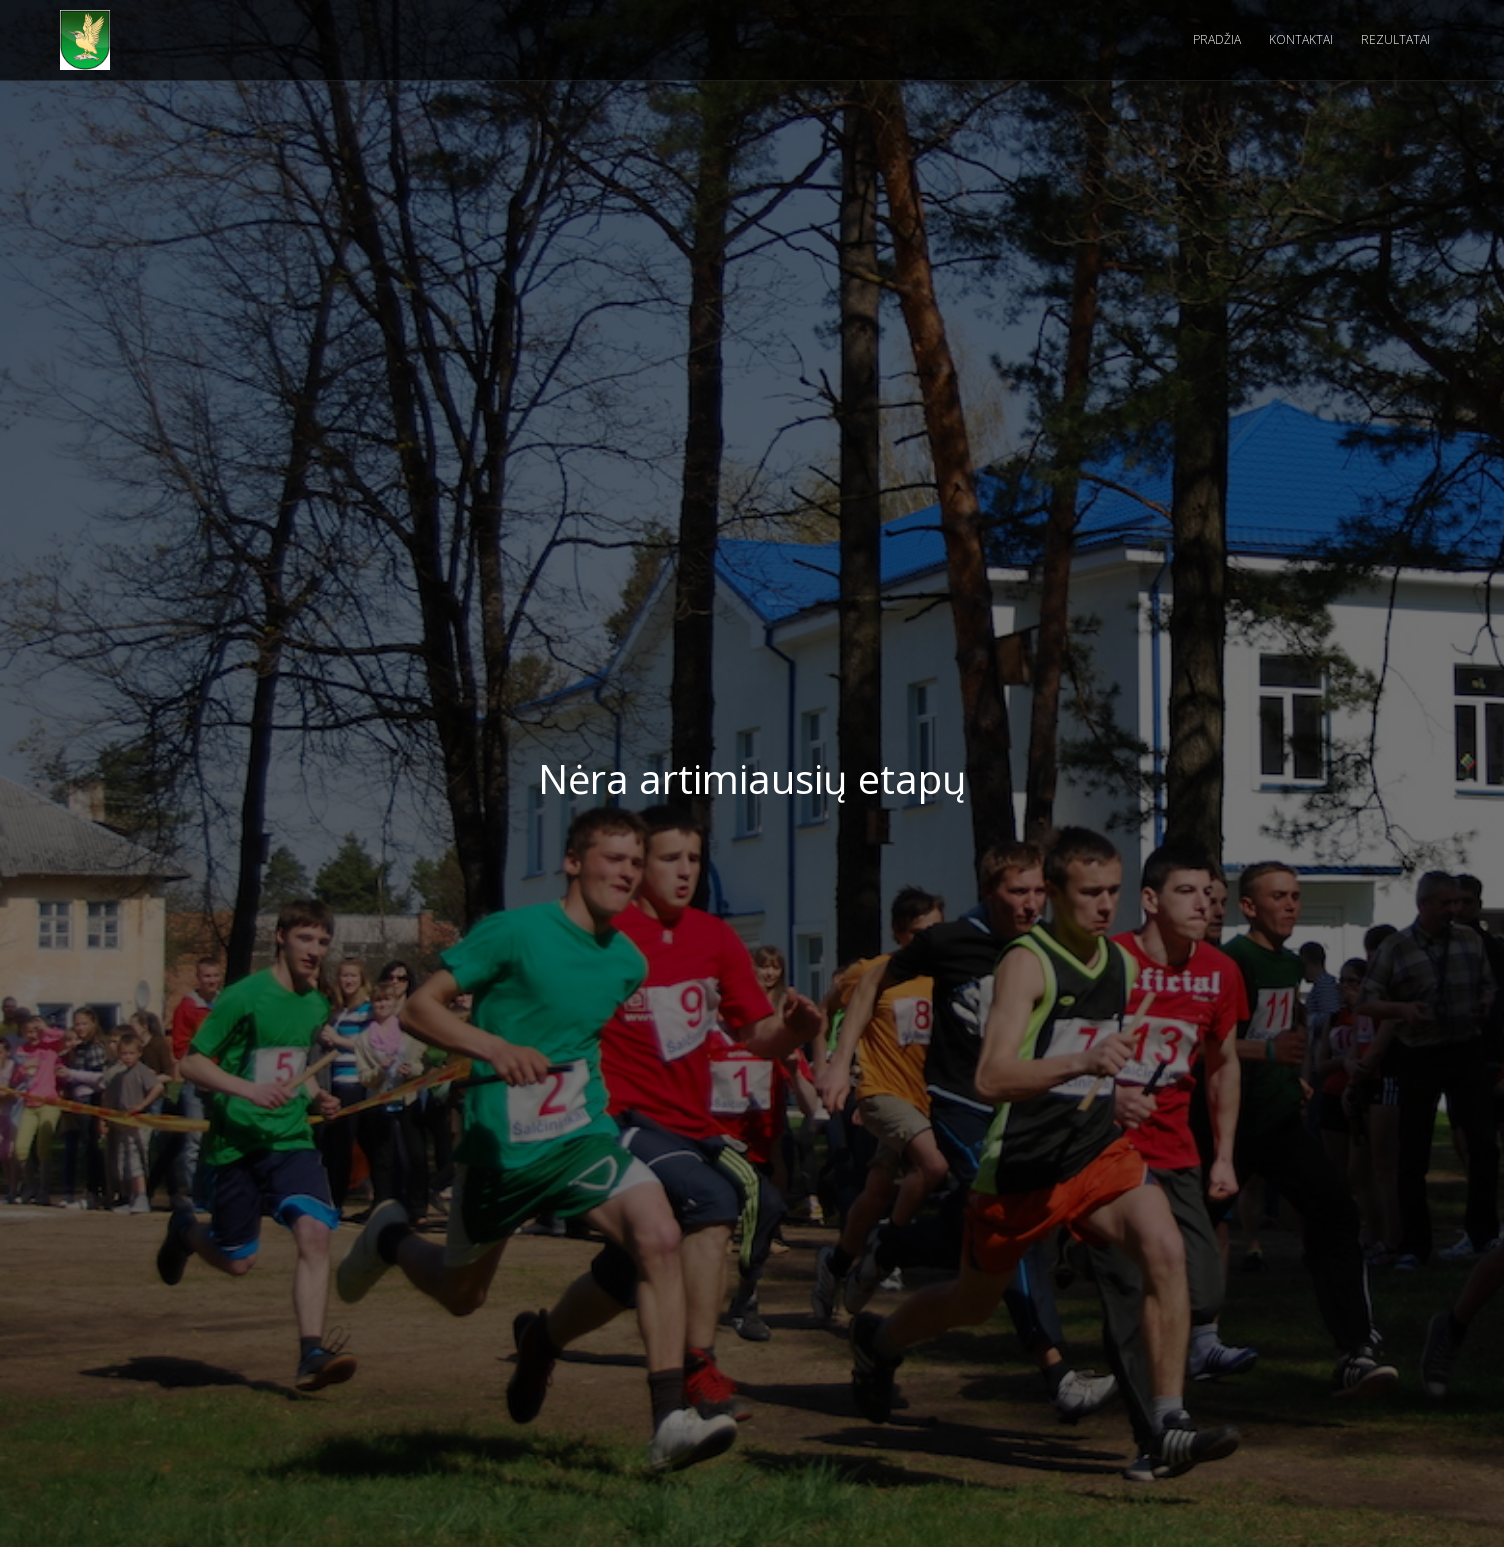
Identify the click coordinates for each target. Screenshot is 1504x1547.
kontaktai (1301, 39)
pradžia (1217, 39)
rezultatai (1395, 39)
